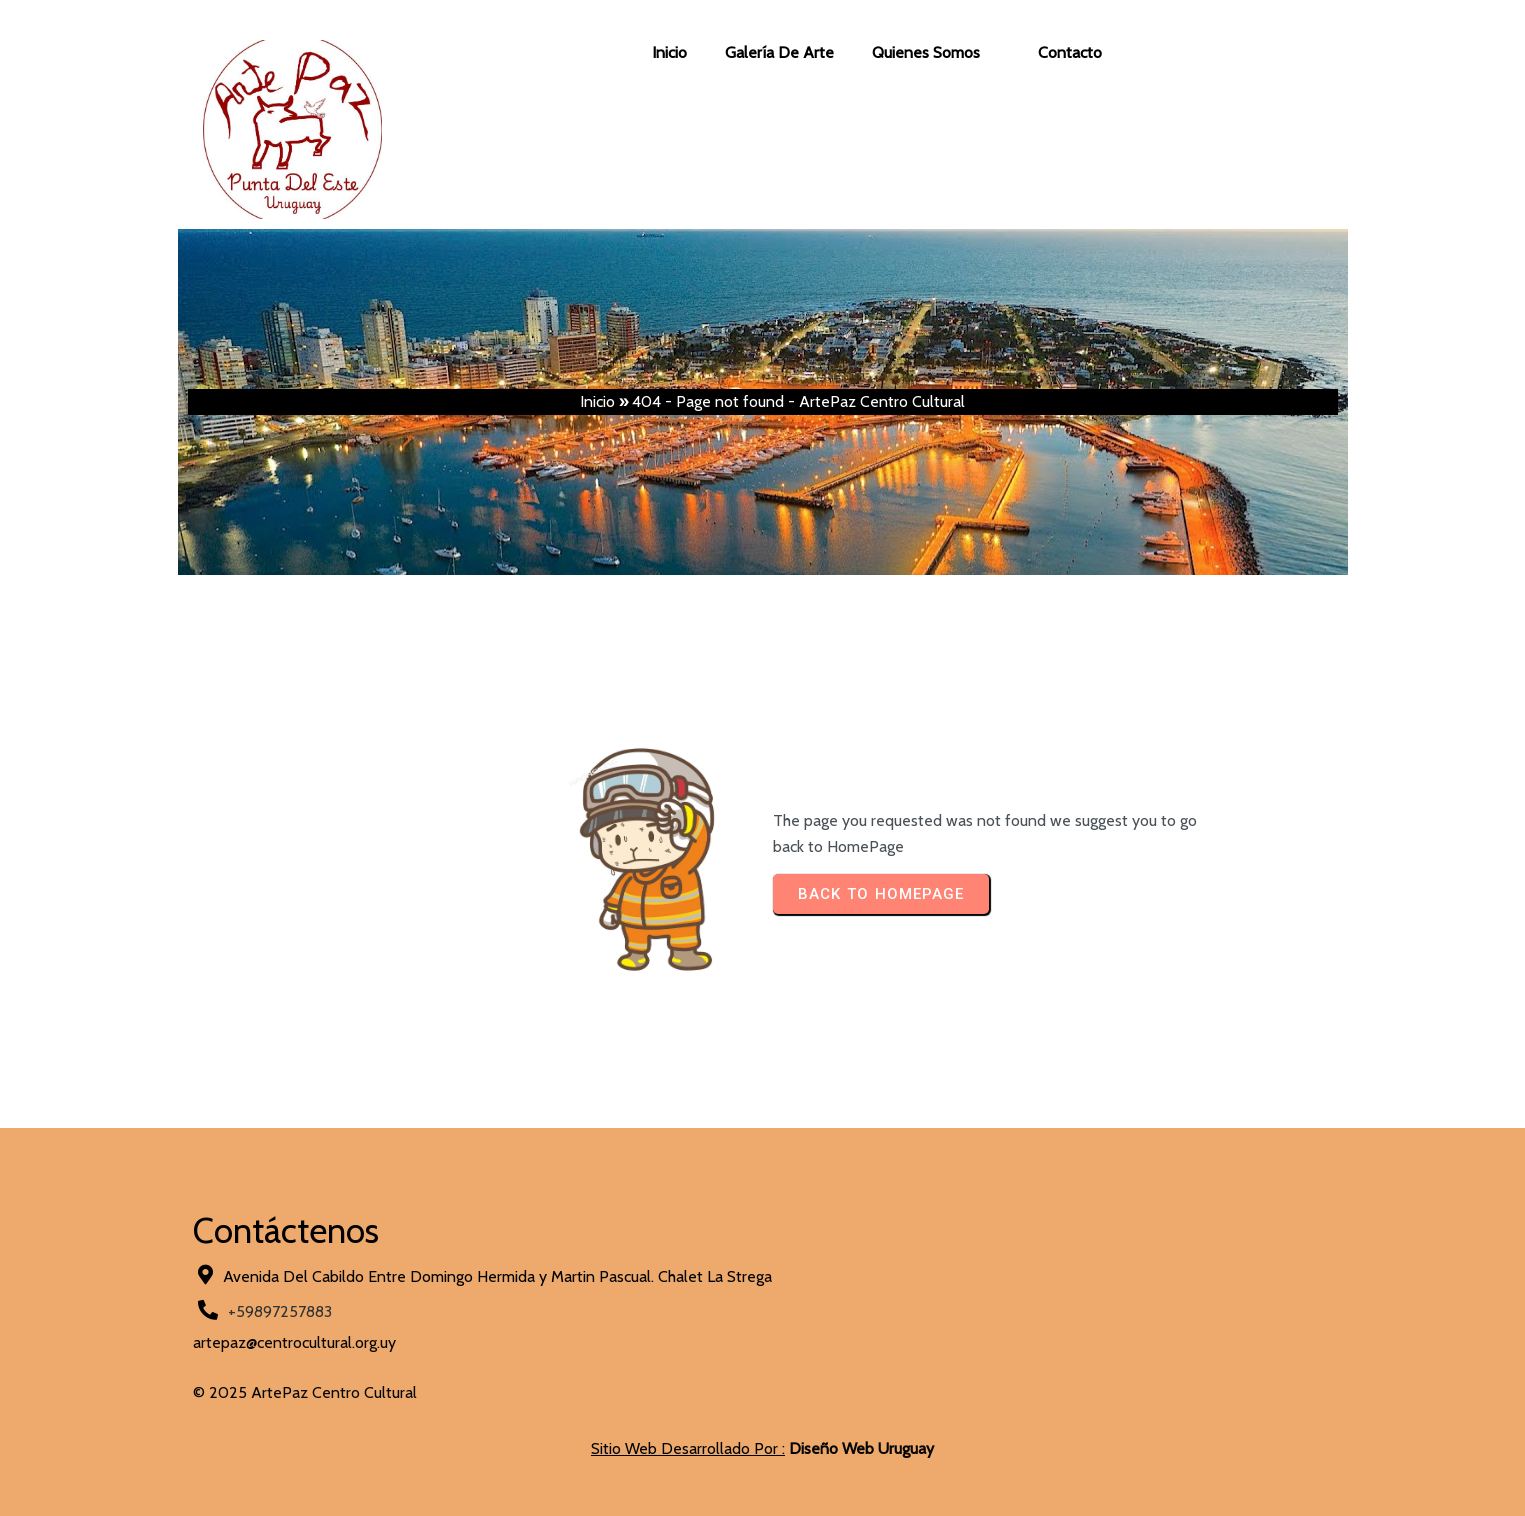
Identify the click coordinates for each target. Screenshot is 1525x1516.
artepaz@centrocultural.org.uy (294, 1342)
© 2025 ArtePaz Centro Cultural (305, 1392)
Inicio (597, 401)
